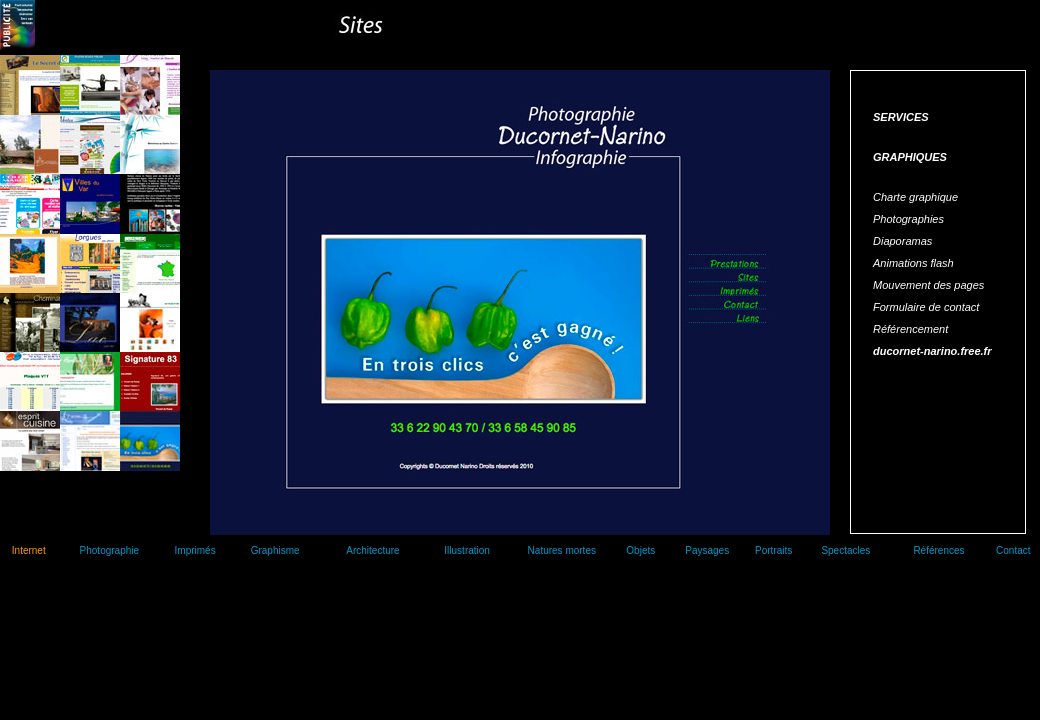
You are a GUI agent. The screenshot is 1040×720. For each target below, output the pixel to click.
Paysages (707, 550)
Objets (640, 550)
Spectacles (845, 550)
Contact (1013, 550)
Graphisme (275, 550)
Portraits (773, 550)
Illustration (467, 550)
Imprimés (195, 550)
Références (938, 550)
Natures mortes (562, 550)
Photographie (110, 550)
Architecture (372, 550)
